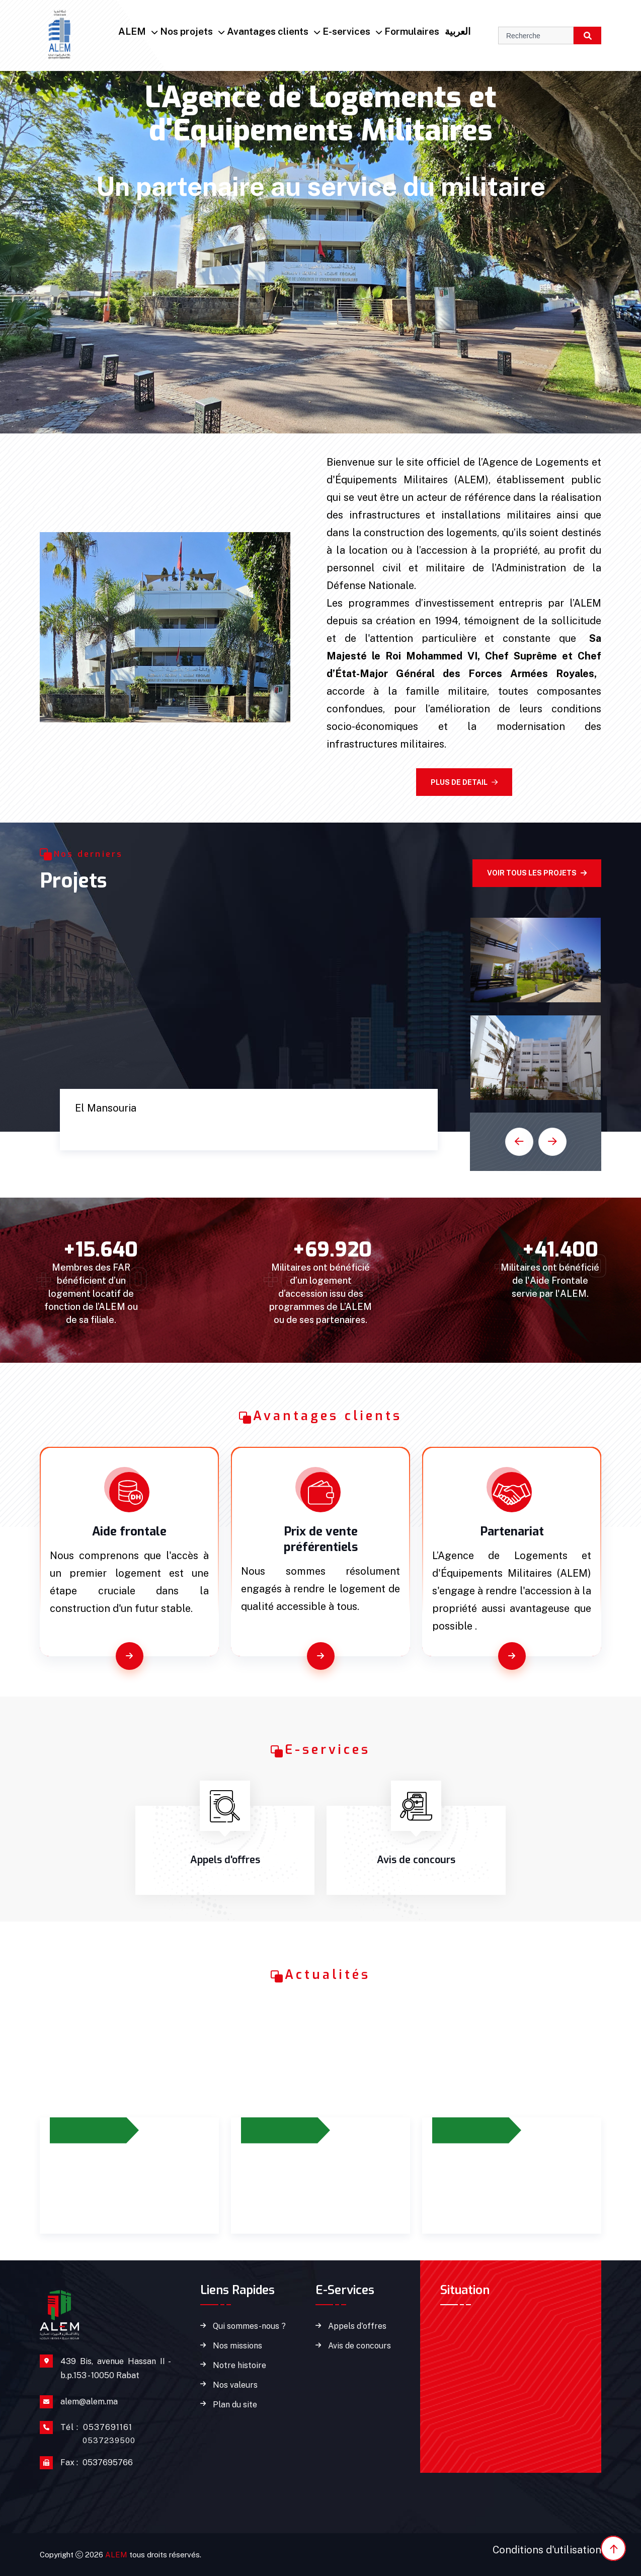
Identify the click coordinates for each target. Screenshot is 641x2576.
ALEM (132, 31)
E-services (346, 31)
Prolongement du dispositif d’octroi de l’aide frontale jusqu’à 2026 (127, 2184)
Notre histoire (239, 2365)
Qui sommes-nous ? (249, 2326)
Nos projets (186, 31)
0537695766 (96, 2462)
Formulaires (411, 31)
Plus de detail (464, 782)
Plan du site (235, 2404)
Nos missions (237, 2345)
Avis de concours (359, 2345)
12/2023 (269, 2130)
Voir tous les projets (537, 873)
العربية (457, 31)
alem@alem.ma (89, 2401)
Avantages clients (267, 31)
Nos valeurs (235, 2385)
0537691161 (97, 2433)
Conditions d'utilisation (547, 2550)
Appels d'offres (357, 2326)
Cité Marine (115, 1128)
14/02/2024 (466, 2130)
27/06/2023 (84, 2130)
